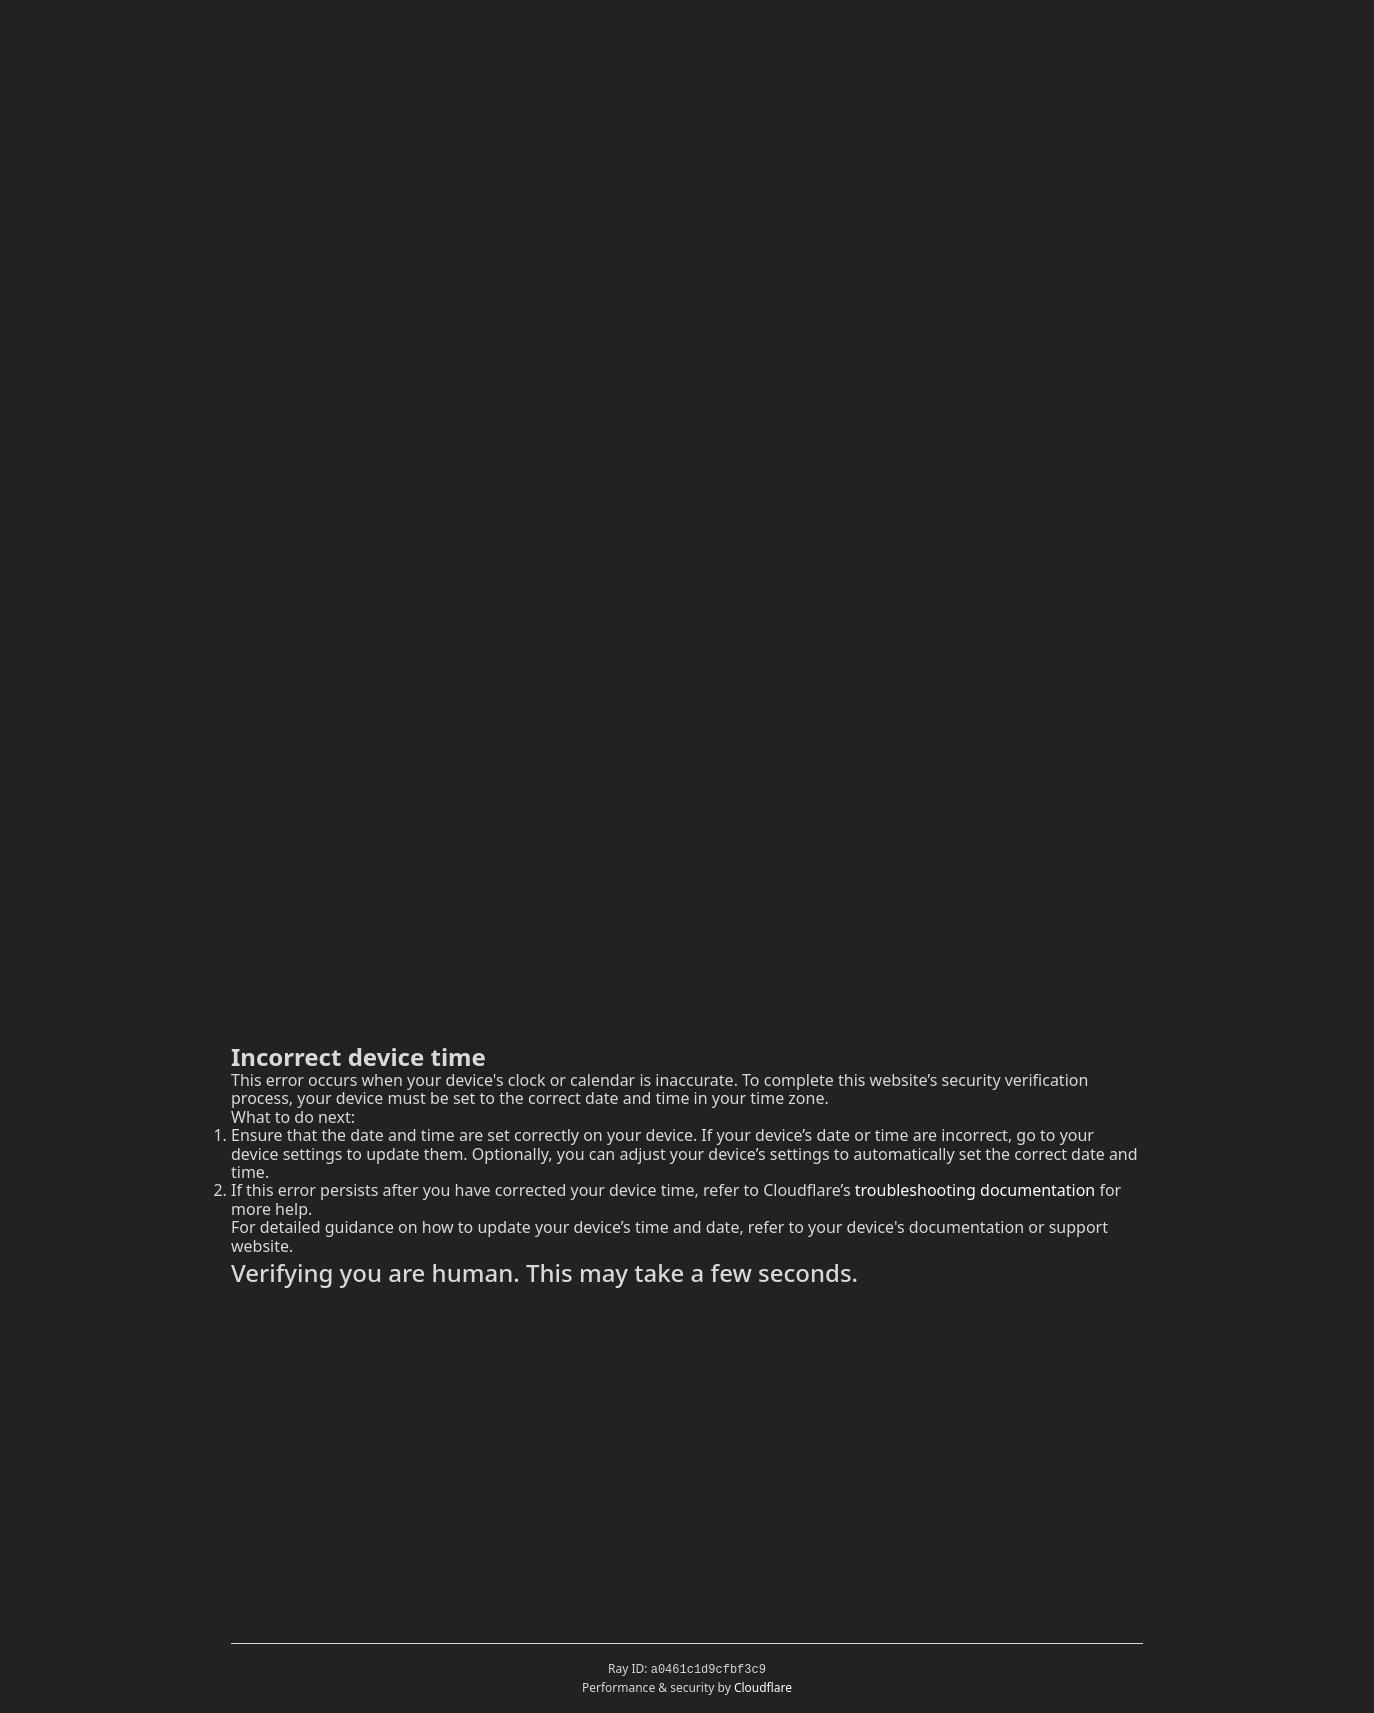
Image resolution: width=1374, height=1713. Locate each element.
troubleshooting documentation (975, 1190)
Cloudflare (763, 1687)
